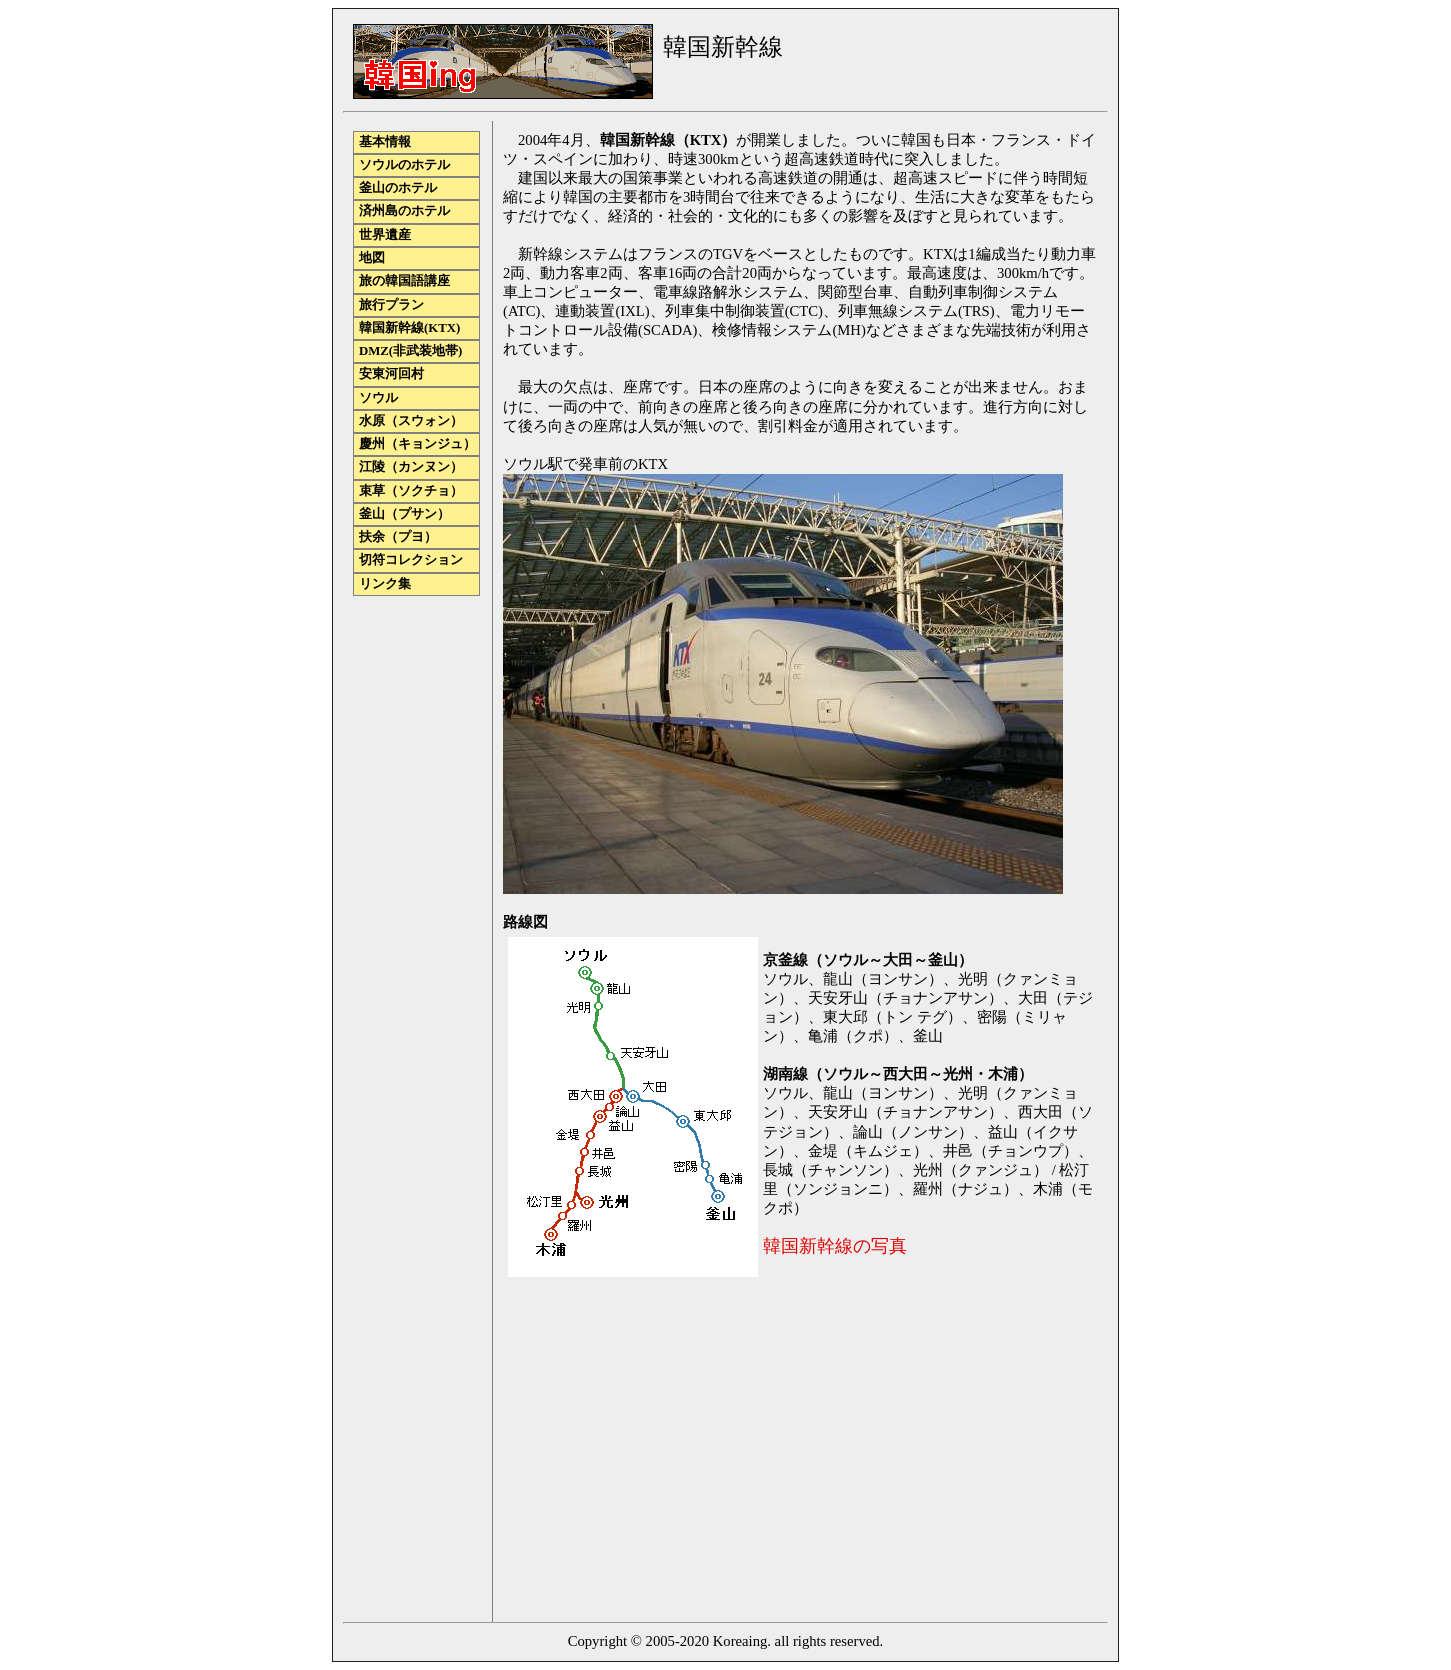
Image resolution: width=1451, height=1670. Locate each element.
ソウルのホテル (404, 165)
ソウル (378, 398)
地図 (372, 258)
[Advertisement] (671, 1453)
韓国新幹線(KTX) (409, 328)
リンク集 (385, 584)
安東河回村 (391, 374)
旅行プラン (391, 305)
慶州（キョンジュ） (417, 444)
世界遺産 (385, 235)
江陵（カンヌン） (411, 467)
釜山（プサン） (404, 514)
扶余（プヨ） (398, 537)
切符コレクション (411, 560)
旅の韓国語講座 (404, 281)
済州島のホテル (404, 211)
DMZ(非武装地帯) (410, 351)
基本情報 (385, 142)
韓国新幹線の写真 (835, 1246)
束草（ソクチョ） (411, 491)
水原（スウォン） (411, 421)
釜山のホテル (398, 188)
